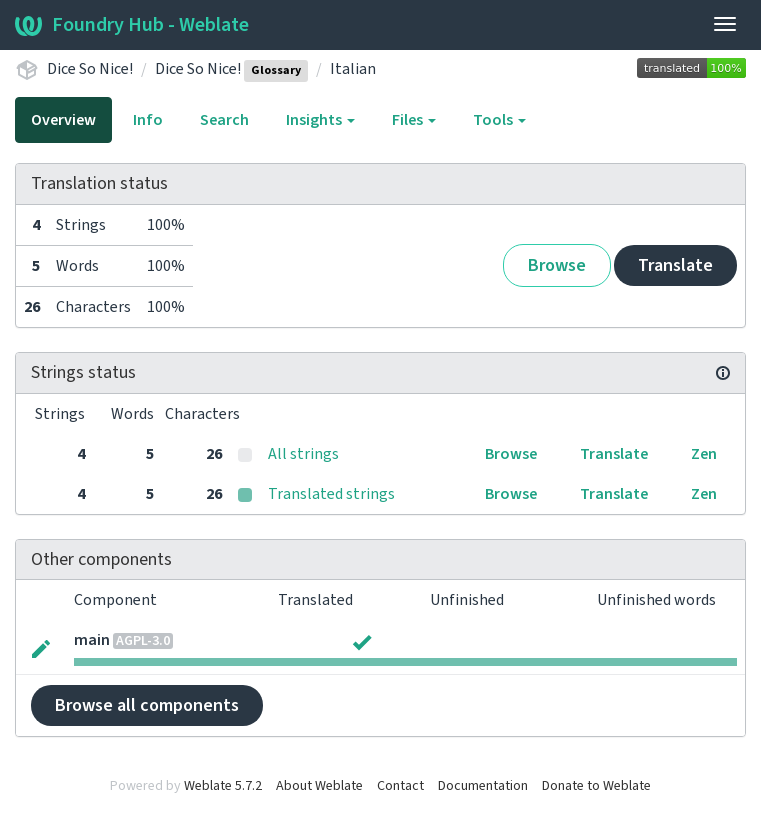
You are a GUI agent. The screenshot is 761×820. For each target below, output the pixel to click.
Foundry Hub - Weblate (132, 25)
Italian (353, 69)
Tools (499, 120)
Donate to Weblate (596, 786)
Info (148, 120)
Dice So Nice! (90, 69)
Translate (675, 265)
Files (414, 120)
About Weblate (319, 786)
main (92, 640)
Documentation (483, 786)
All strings (303, 454)
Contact (400, 786)
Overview (63, 120)
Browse (557, 265)
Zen (704, 454)
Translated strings (331, 494)
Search (224, 120)
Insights (320, 120)
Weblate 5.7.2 (223, 786)
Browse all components (147, 705)
